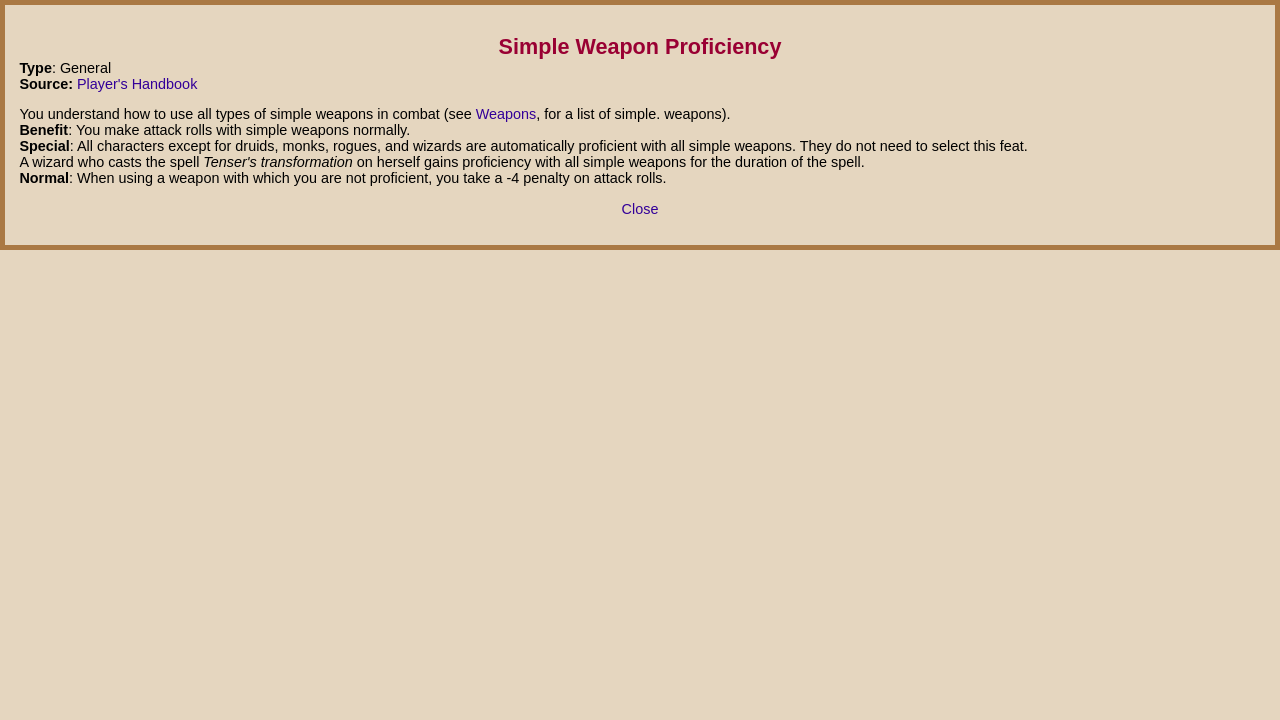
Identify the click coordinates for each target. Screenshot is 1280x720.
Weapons (506, 114)
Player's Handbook (137, 84)
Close (640, 209)
